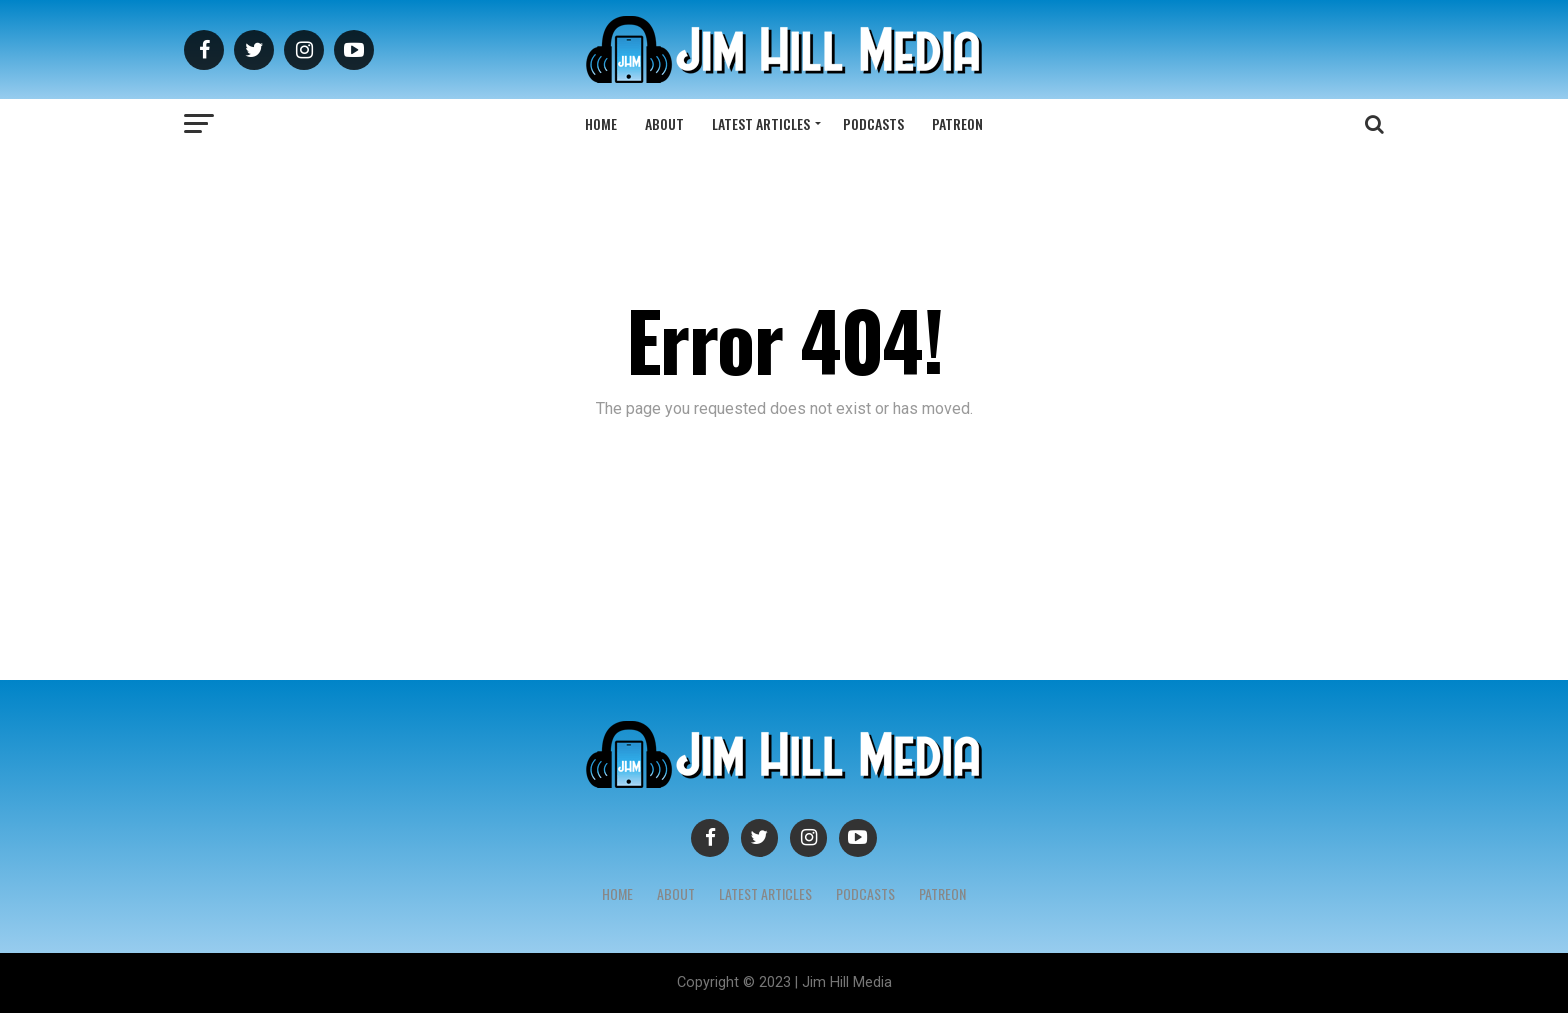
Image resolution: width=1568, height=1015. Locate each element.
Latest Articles (761, 123)
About (664, 123)
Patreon (957, 123)
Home (601, 123)
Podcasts (873, 123)
